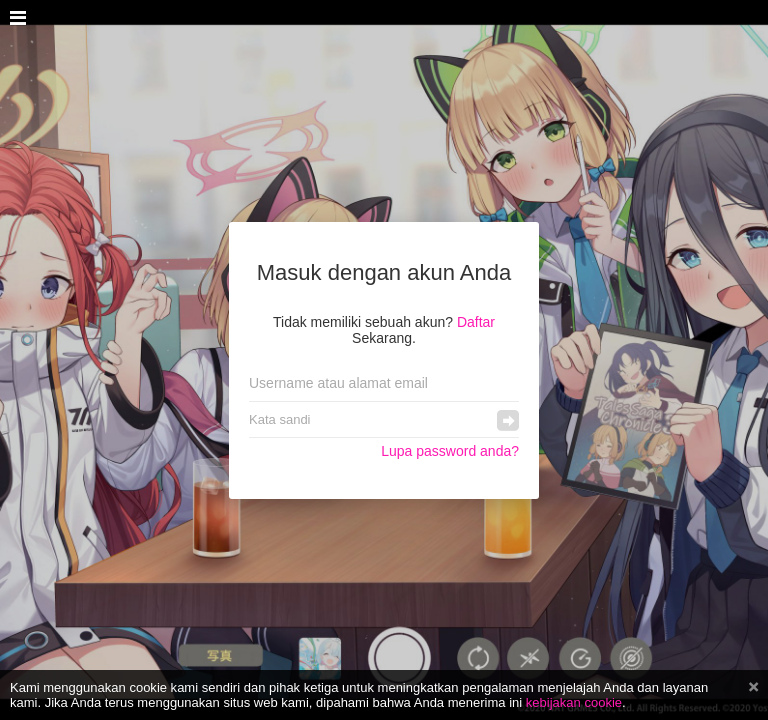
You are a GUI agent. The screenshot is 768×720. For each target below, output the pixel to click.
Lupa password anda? (450, 451)
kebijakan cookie (574, 702)
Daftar (476, 322)
